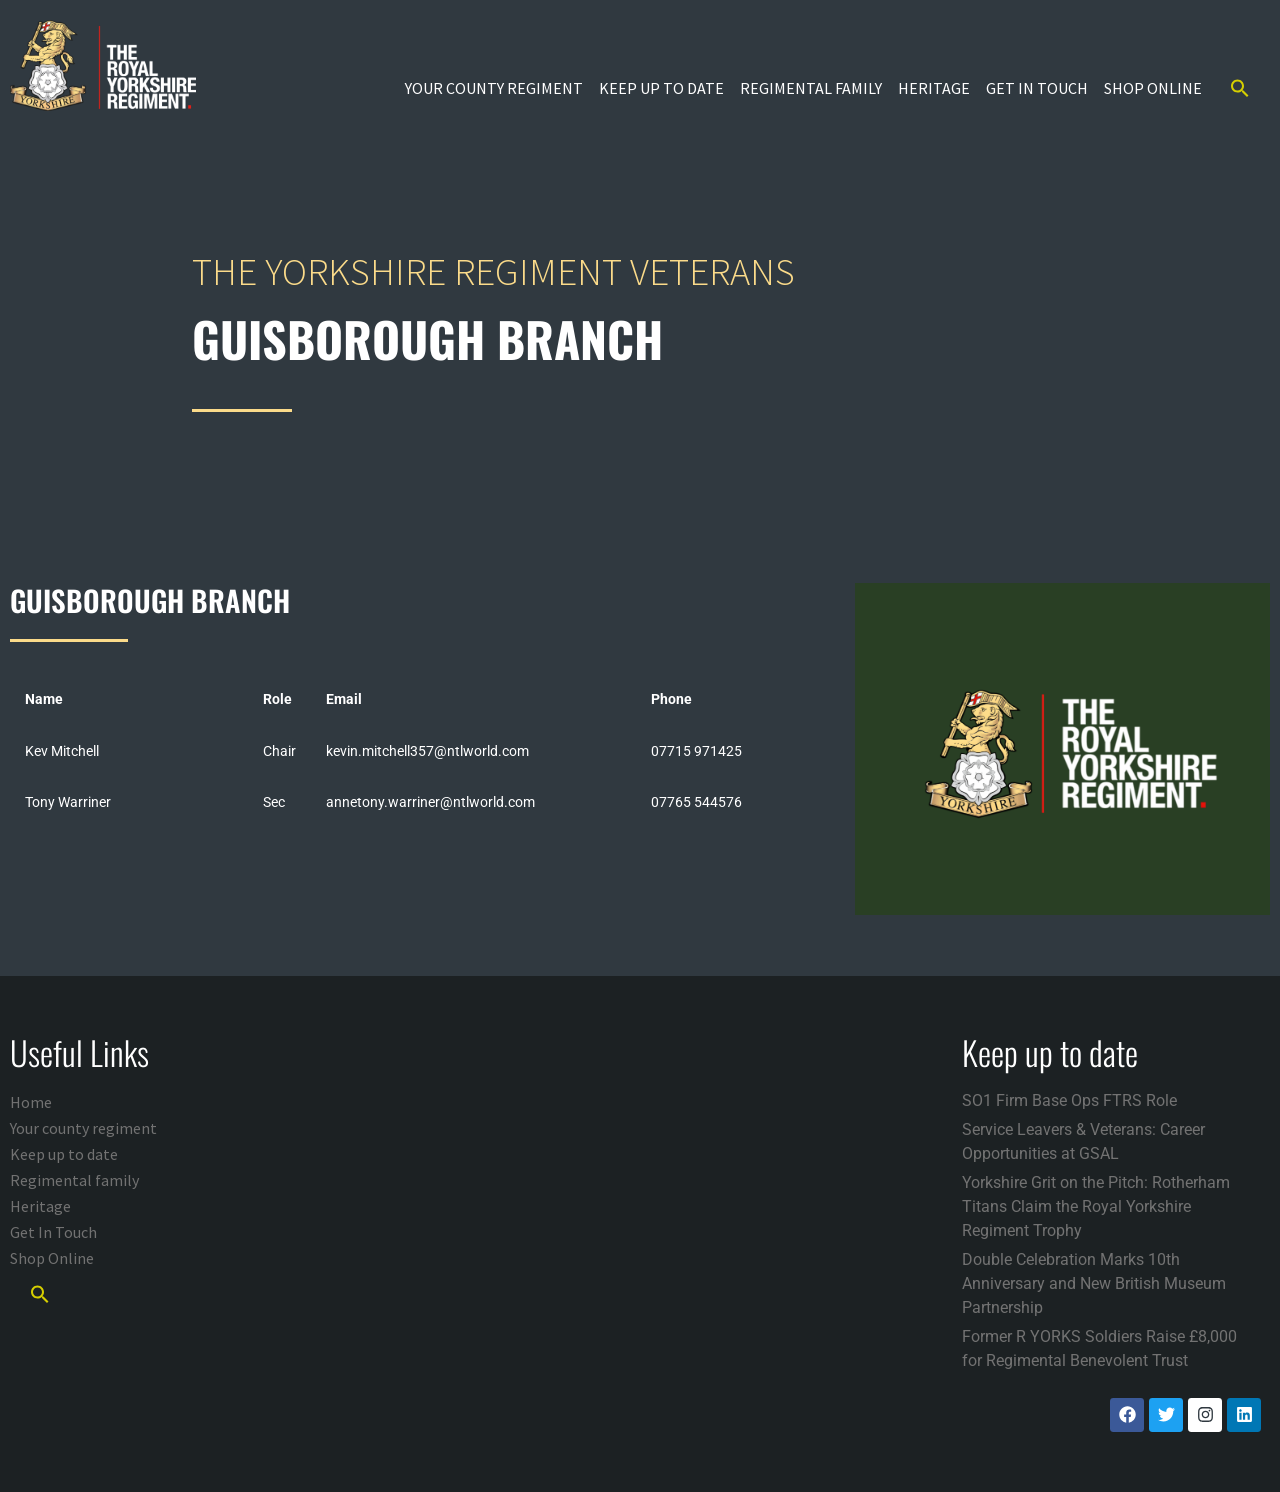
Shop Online (1153, 88)
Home (31, 1102)
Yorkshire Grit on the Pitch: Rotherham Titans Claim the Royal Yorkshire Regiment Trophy (1096, 1206)
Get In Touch (1037, 88)
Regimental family (811, 88)
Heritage (934, 88)
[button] (1240, 88)
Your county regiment (494, 88)
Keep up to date (661, 88)
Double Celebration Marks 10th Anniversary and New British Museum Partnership (1094, 1283)
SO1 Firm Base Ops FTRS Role (1069, 1100)
